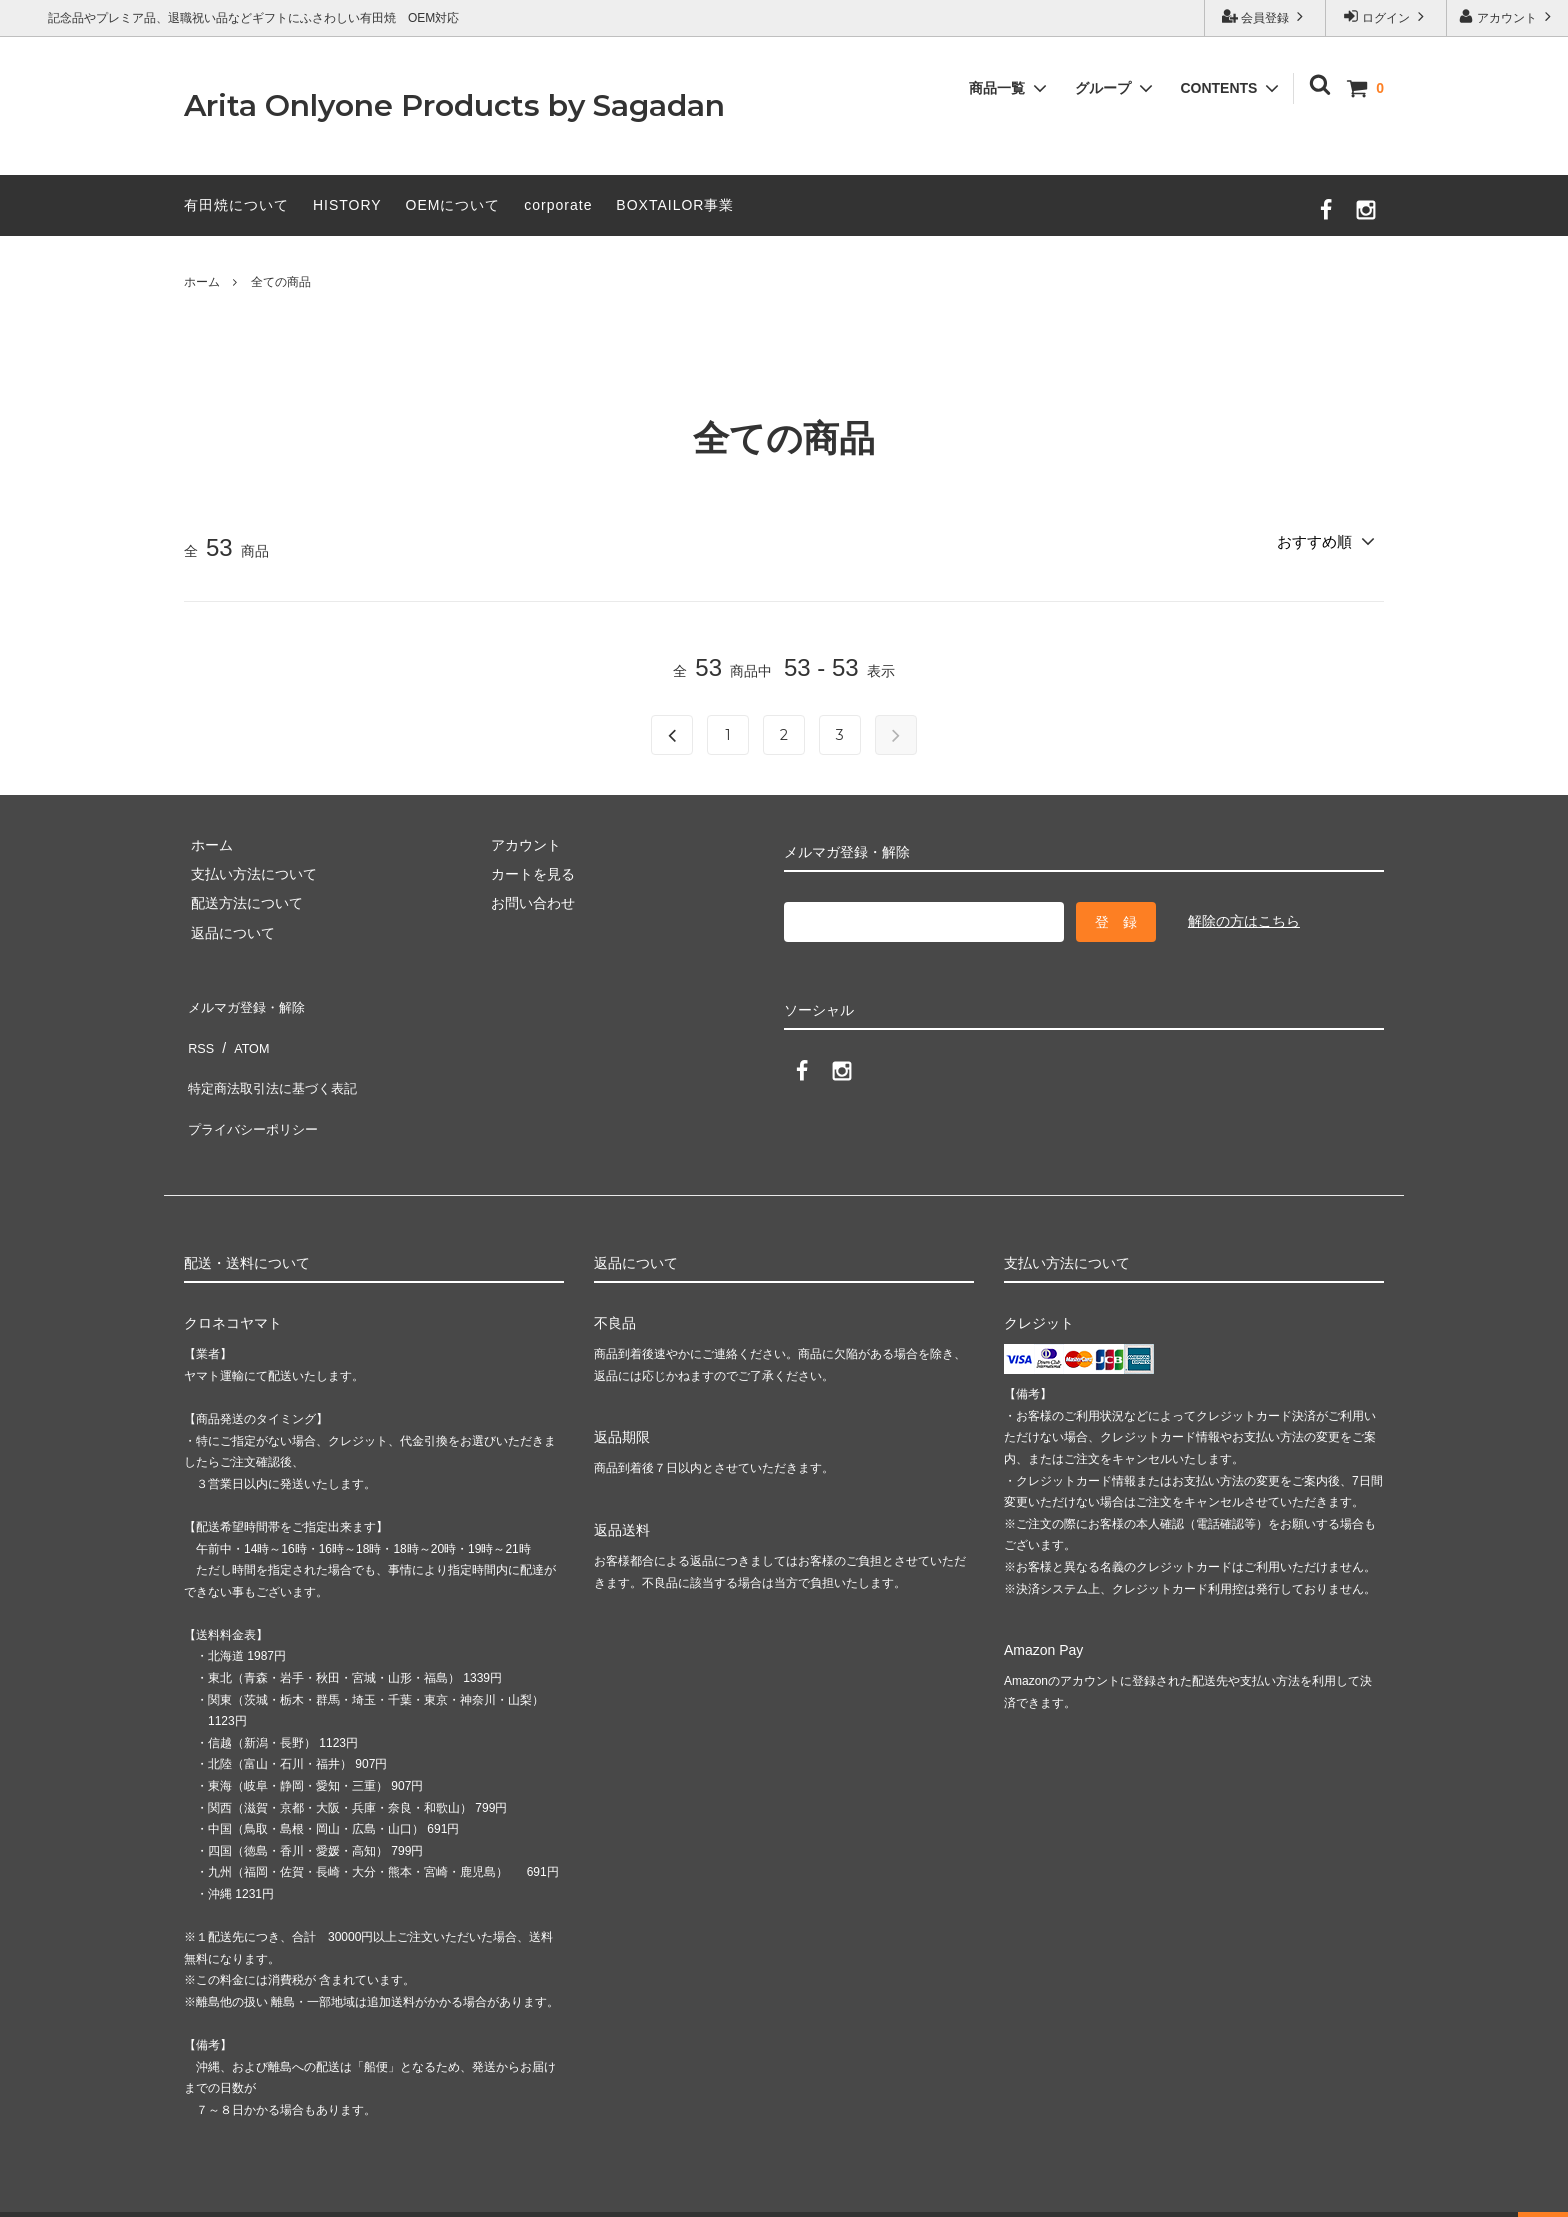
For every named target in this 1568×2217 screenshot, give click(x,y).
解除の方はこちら (1244, 921)
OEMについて (453, 205)
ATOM (243, 1032)
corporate (558, 205)
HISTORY (347, 205)
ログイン (1386, 16)
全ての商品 (281, 282)
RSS (198, 1032)
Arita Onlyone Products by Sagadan (454, 105)
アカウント (1507, 16)
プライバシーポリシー (254, 1091)
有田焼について (236, 205)
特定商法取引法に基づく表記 (275, 1062)
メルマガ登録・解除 (247, 1003)
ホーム (202, 282)
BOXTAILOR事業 (675, 205)
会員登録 (1265, 16)
